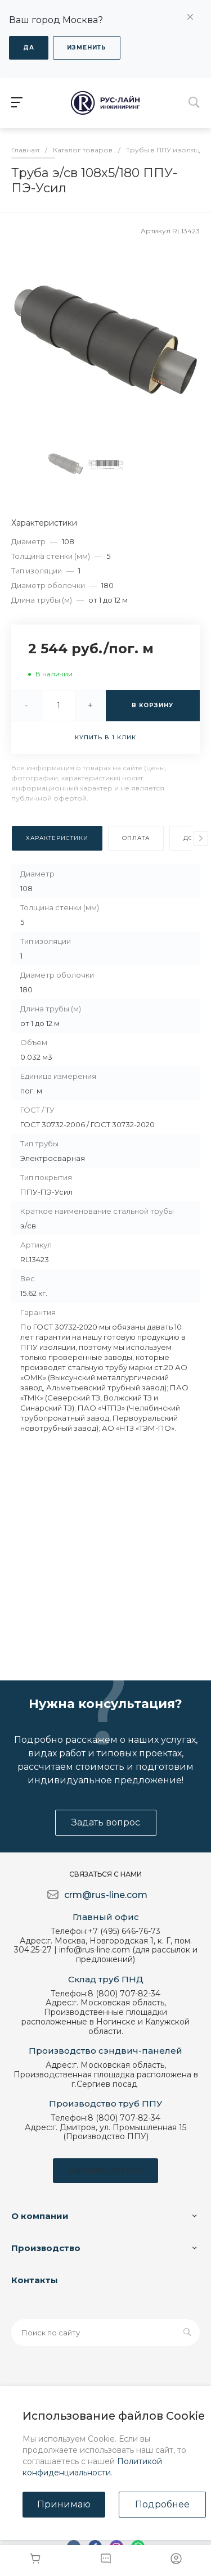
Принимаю (64, 2504)
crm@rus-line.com (105, 1895)
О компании (40, 2216)
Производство (45, 2248)
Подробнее (162, 2504)
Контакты (34, 2280)
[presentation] (201, 838)
